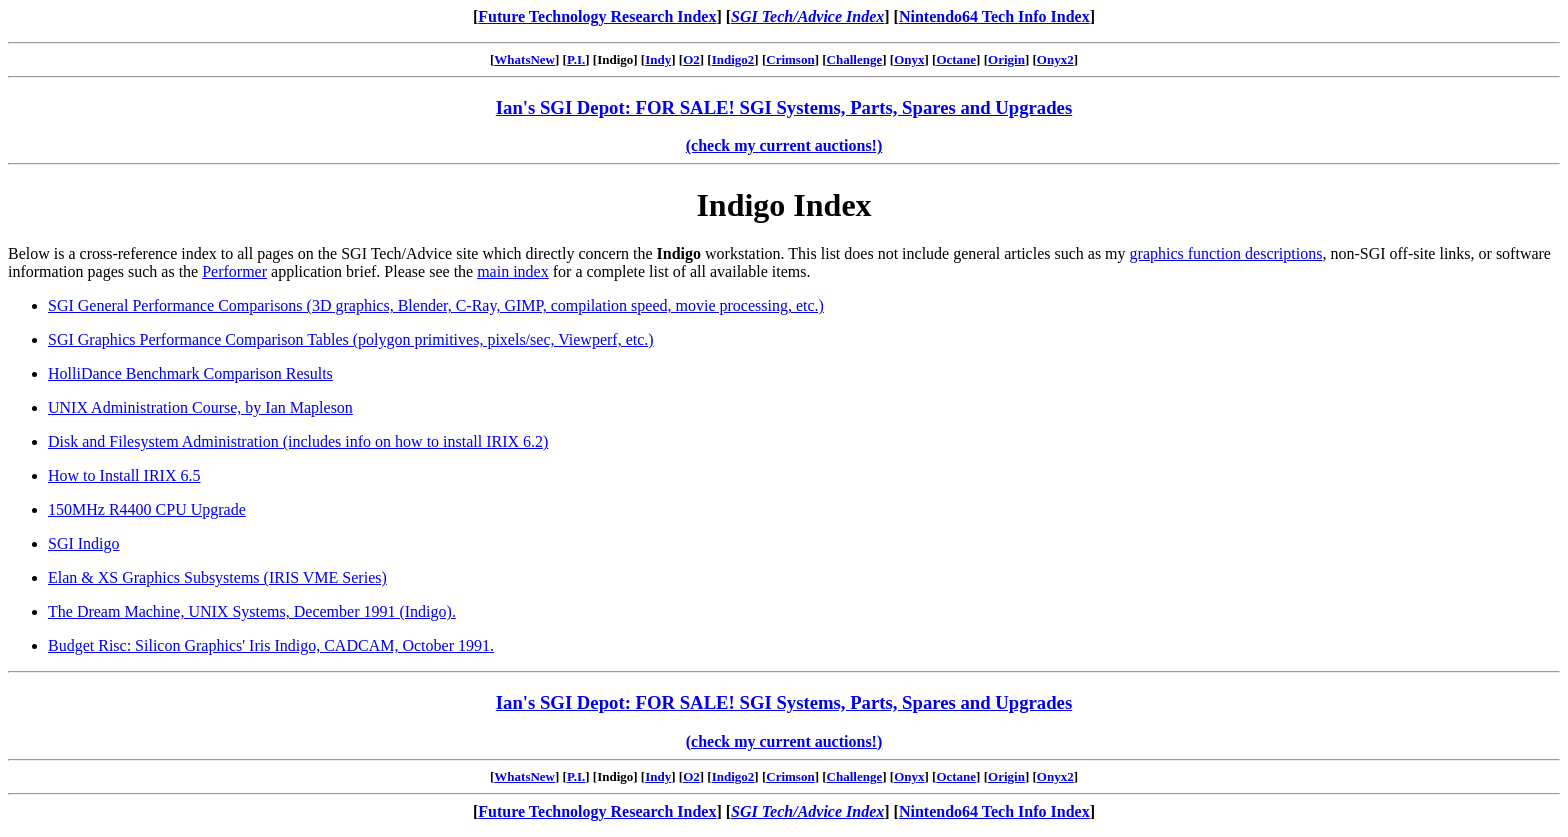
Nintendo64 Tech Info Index (994, 16)
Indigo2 (733, 59)
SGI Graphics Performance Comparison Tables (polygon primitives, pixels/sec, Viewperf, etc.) (351, 339)
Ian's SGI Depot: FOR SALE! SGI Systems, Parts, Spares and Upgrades (784, 107)
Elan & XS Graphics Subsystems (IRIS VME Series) (217, 577)
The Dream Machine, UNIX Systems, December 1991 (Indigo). (252, 611)
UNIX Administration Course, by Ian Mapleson (200, 407)
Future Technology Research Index (597, 16)
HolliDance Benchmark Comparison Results (190, 373)
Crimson (790, 59)
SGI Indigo (84, 543)
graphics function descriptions (1226, 253)
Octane (956, 59)
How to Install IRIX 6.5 (124, 475)
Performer (234, 271)
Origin (1006, 59)
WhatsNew (524, 59)
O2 (691, 59)
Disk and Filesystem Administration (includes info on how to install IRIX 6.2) (298, 441)
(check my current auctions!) (784, 145)
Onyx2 (1055, 59)
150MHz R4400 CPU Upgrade (147, 509)
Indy (658, 59)
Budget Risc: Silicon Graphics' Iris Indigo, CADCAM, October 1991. (271, 645)
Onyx (909, 59)
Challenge (855, 59)
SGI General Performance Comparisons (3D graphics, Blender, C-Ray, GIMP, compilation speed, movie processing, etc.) (436, 305)
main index (513, 271)
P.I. (576, 59)
